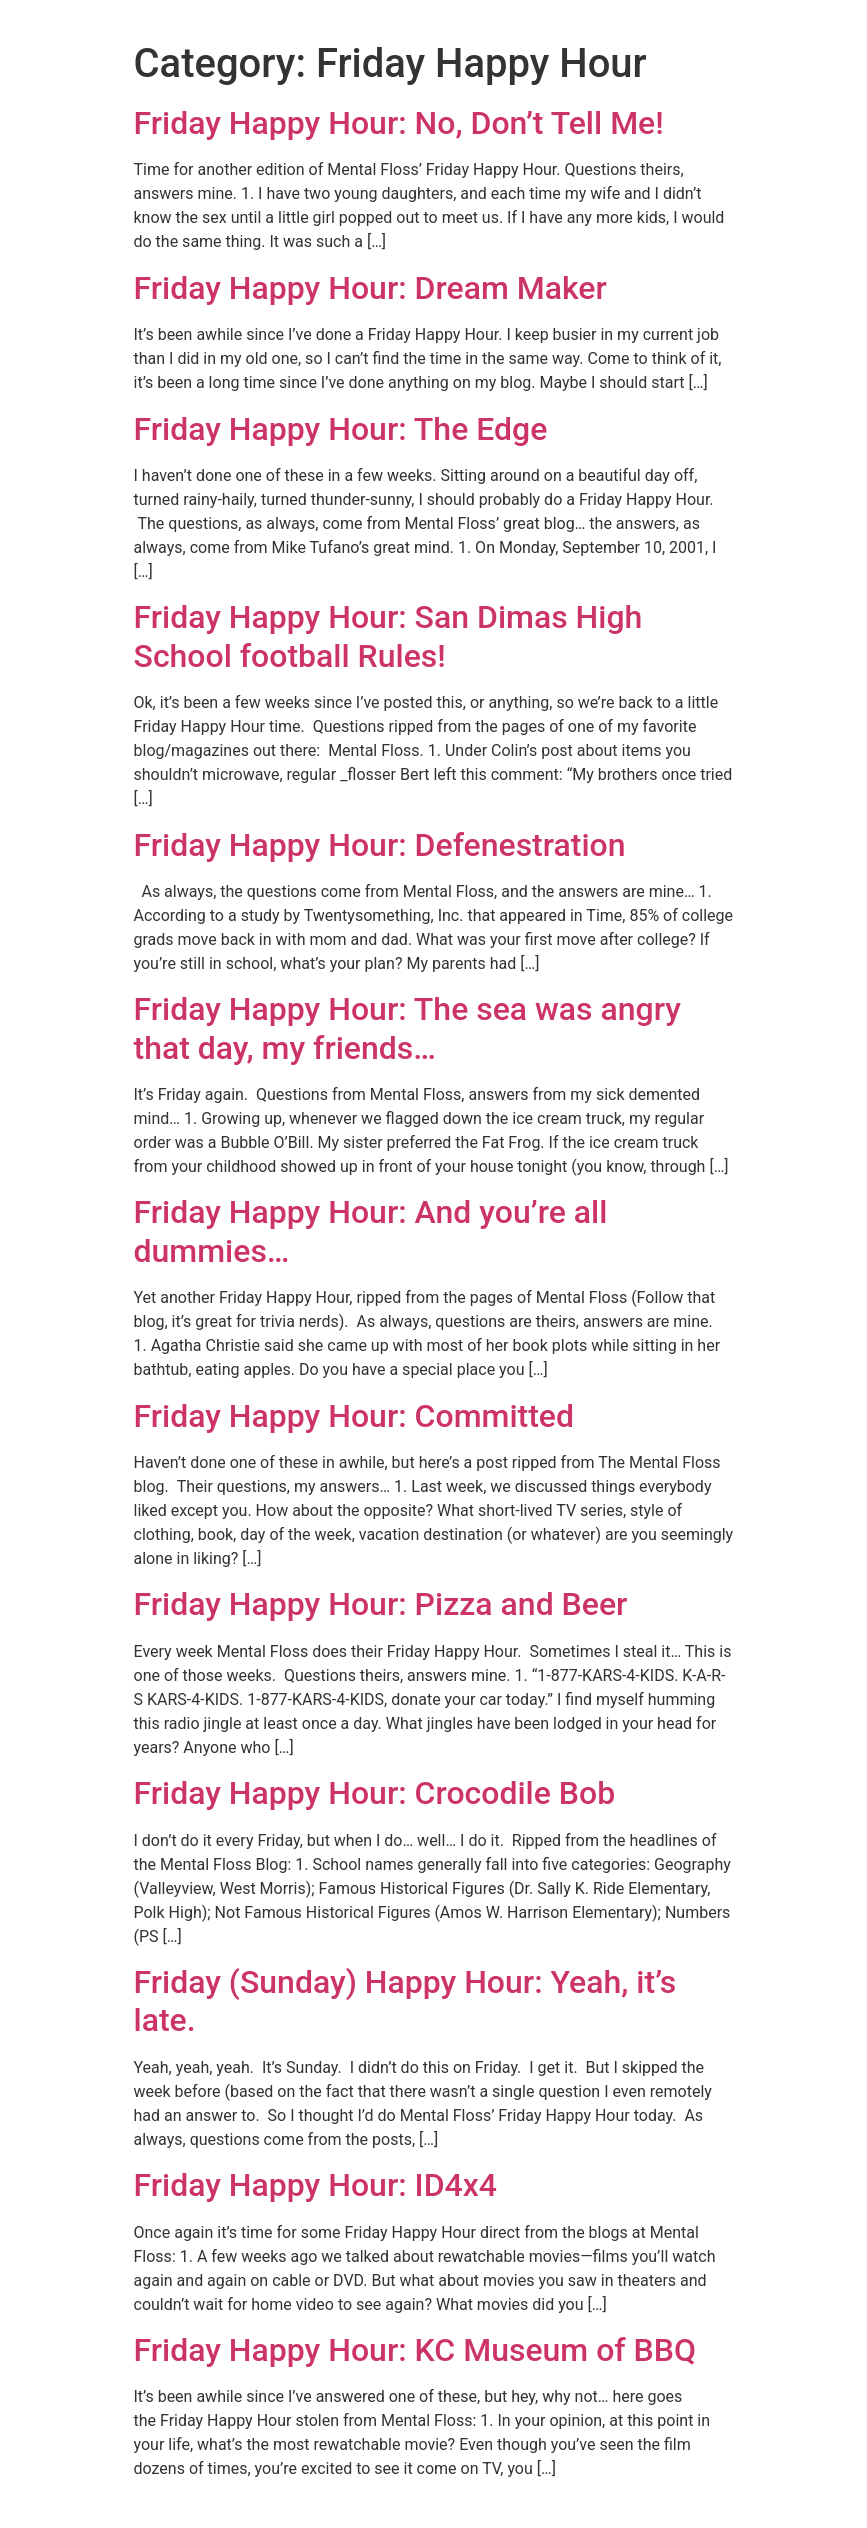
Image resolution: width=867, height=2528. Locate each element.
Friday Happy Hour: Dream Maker (370, 288)
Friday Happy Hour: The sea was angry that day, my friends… (407, 1028)
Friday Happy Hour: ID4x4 (316, 2185)
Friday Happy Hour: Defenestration (380, 845)
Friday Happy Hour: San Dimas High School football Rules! (388, 636)
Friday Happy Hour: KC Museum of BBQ (415, 2350)
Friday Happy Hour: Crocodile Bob (375, 1793)
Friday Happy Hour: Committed (354, 1416)
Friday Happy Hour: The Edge (341, 429)
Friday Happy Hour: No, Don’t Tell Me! (399, 123)
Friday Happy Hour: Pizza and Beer (381, 1604)
